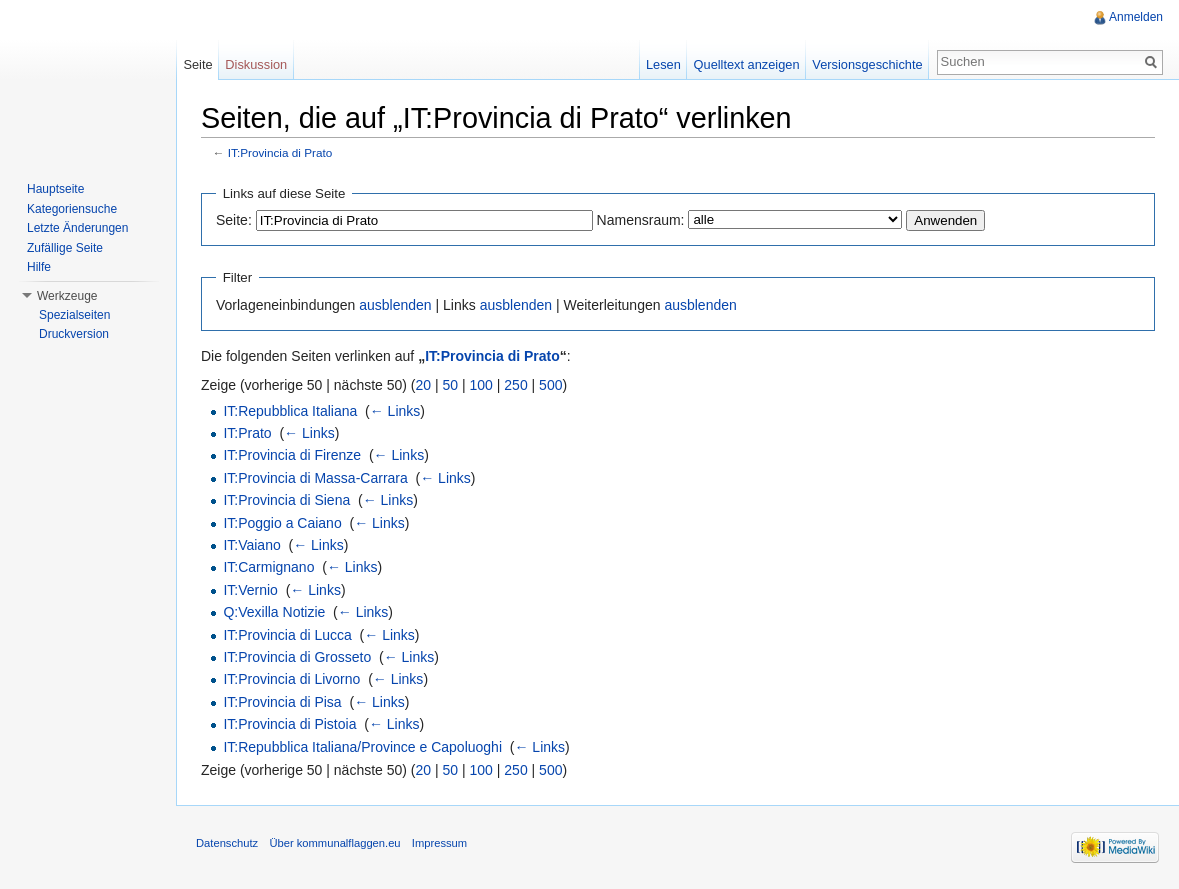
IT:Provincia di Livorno (291, 679)
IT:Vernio (250, 590)
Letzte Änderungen (77, 228)
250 (515, 385)
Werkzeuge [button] (67, 296)
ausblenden (395, 305)
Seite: (234, 220)
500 (550, 385)
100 (481, 385)
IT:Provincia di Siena (286, 500)
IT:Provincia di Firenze (292, 455)
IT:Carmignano (268, 567)
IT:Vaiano (251, 545)
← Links (395, 411)
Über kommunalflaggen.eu (334, 843)
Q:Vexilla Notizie (274, 612)
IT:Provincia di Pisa (282, 702)
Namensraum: (641, 220)
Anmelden (1136, 17)
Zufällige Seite (65, 248)
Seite (197, 64)
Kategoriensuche (72, 209)
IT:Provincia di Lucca (287, 635)
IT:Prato (247, 433)
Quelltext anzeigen (747, 64)
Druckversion (74, 334)
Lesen (663, 64)
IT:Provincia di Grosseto (297, 657)
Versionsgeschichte (867, 64)
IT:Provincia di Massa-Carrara (315, 478)
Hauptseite (55, 189)
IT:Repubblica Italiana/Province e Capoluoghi (362, 747)
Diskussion (256, 64)
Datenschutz (227, 843)
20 (424, 385)
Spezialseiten (74, 315)
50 (451, 385)
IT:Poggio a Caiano (282, 523)
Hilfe (39, 267)
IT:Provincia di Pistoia (289, 724)
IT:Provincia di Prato (280, 152)
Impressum (439, 843)
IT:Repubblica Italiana (290, 411)
